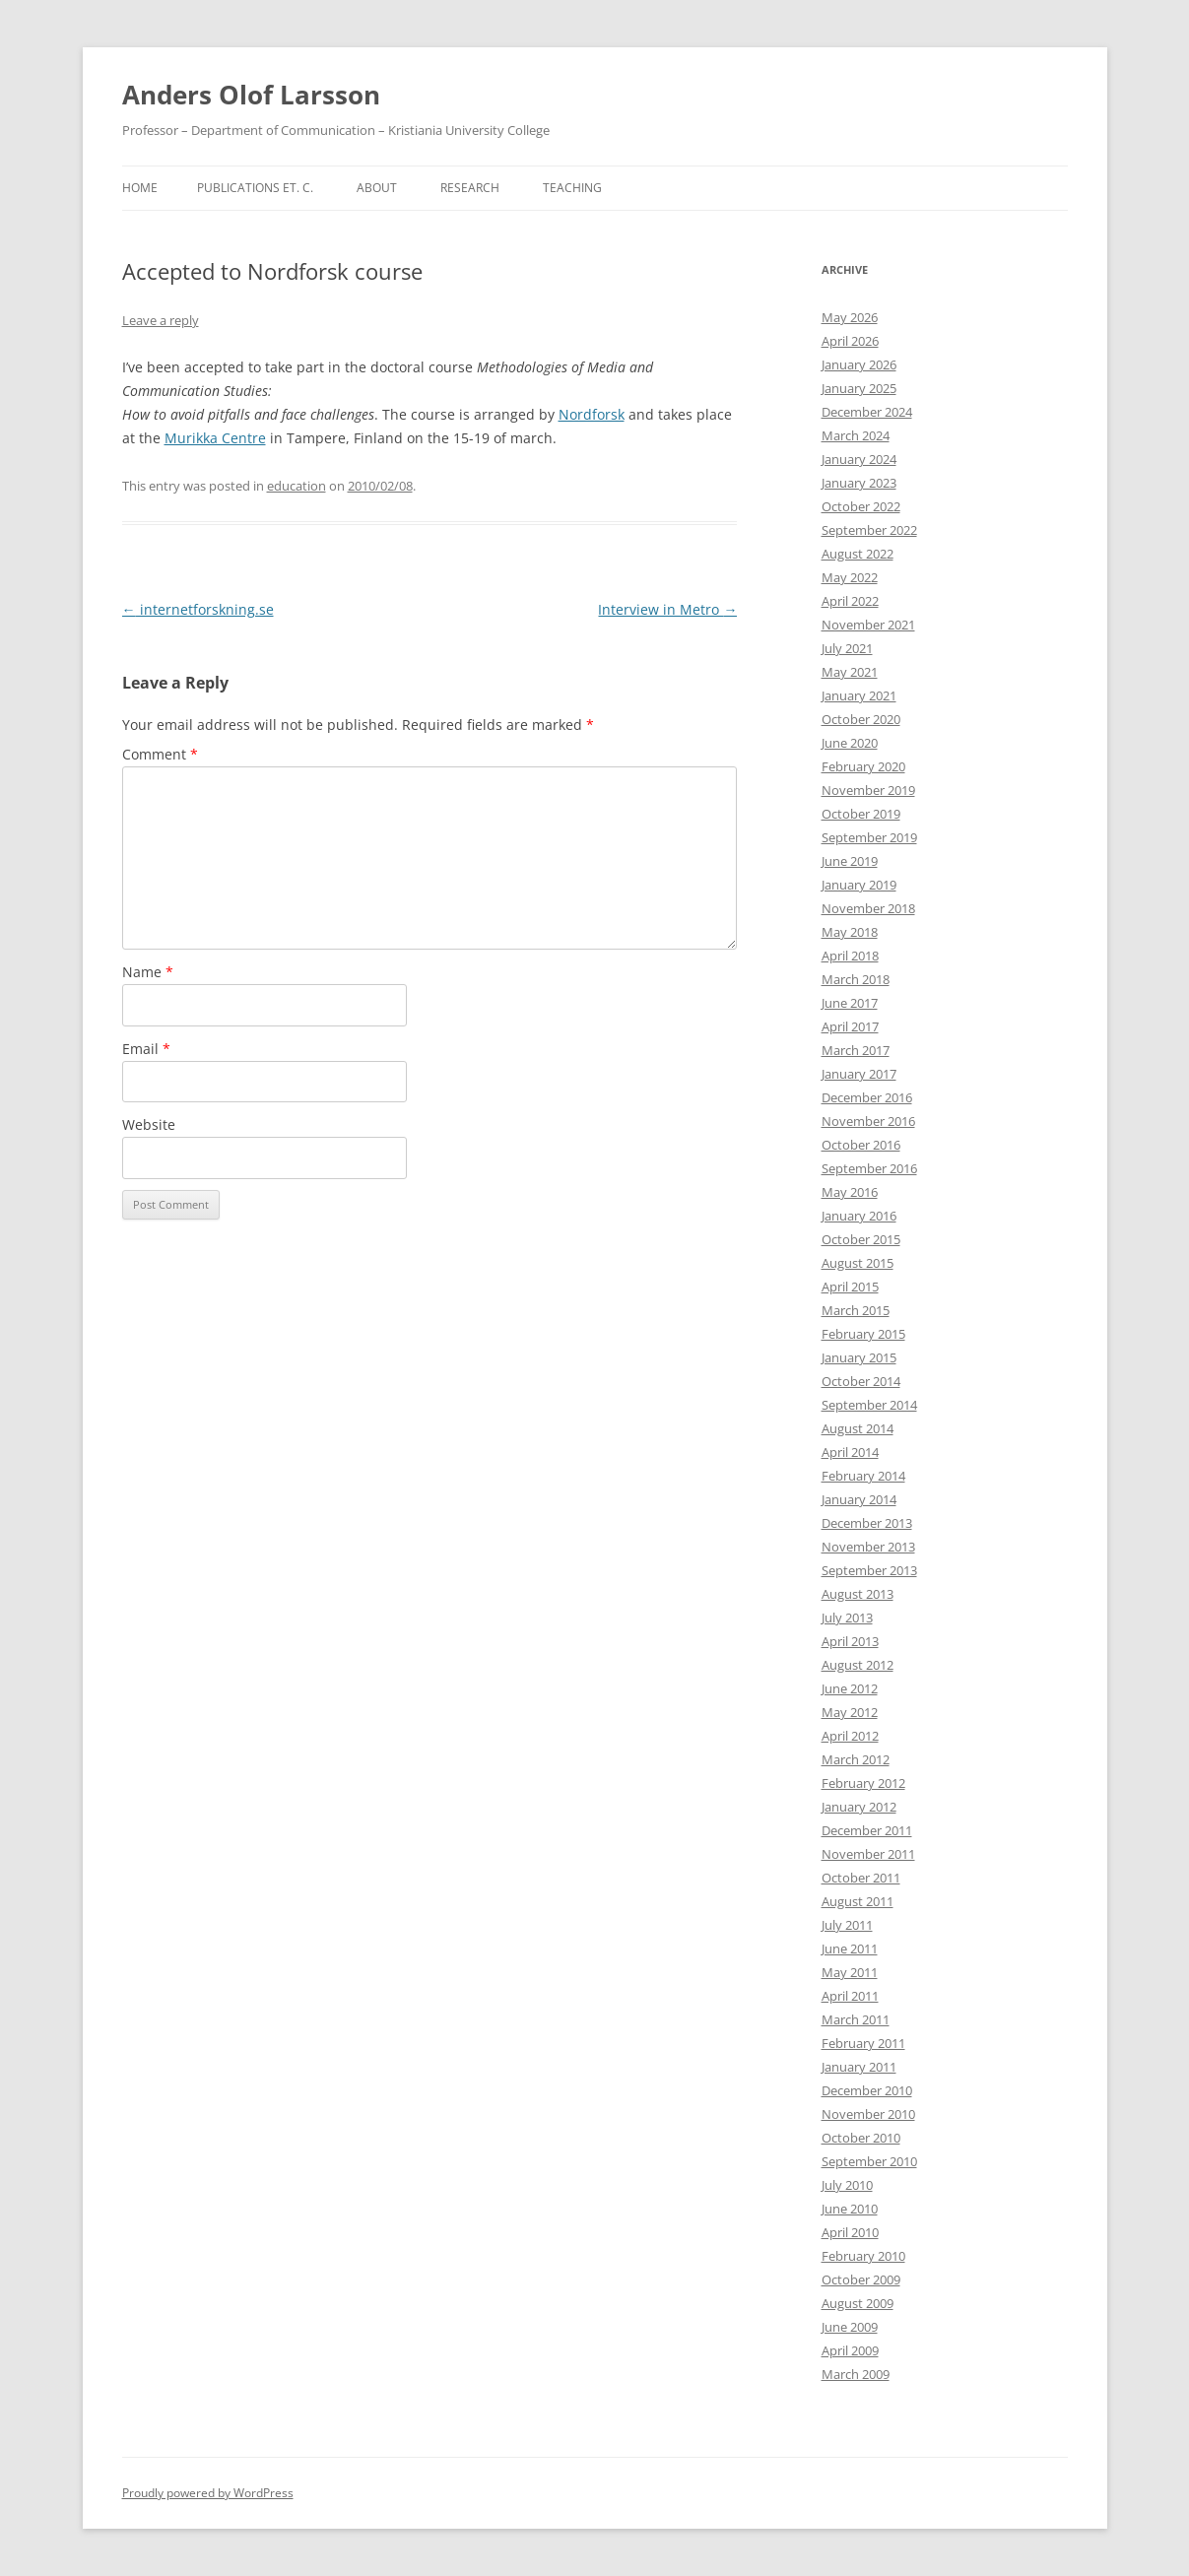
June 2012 (850, 1688)
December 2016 (867, 1097)
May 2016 (850, 1192)
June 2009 (850, 2327)
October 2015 (861, 1239)
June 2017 (850, 1003)
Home (140, 187)
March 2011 (856, 2019)
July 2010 (847, 2185)
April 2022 (850, 601)
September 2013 (869, 1570)
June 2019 (850, 861)
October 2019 (861, 814)
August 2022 (857, 553)
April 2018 (850, 955)
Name (147, 971)
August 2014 (857, 1428)
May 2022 (850, 577)
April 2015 (850, 1286)
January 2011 (859, 2067)
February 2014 (863, 1476)
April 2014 (850, 1452)
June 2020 (850, 743)
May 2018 (850, 932)
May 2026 (850, 317)
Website (148, 1124)
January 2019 (859, 884)
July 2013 (847, 1617)
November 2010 (868, 2114)
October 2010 (861, 2138)
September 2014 (869, 1405)
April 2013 (850, 1641)
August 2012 (857, 1665)
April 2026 (850, 341)
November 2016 (868, 1121)
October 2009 (861, 2279)
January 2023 (859, 483)
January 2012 (859, 1807)
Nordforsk (592, 414)
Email (146, 1048)
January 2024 (859, 459)
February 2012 (863, 1783)
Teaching (572, 187)
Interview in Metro (667, 609)
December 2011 (867, 1830)
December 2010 (867, 2090)
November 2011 (868, 1854)
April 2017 (850, 1026)
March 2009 (856, 2374)
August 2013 (857, 1594)
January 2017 (859, 1074)
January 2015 (859, 1357)
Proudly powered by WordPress (208, 2492)
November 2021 (868, 624)
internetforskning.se (198, 609)
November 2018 (868, 908)
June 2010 (850, 2208)
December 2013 (867, 1523)
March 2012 (856, 1759)
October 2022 (861, 506)
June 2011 (850, 1948)
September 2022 (869, 530)
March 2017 (856, 1050)
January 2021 (859, 695)
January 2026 (859, 364)
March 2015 (856, 1310)
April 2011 (850, 1996)
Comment (160, 754)
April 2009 (850, 2350)
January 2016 (859, 1215)
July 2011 (847, 1925)
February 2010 (863, 2256)
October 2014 (861, 1381)
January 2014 (859, 1499)
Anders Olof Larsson (251, 94)
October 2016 (861, 1145)
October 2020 (861, 719)
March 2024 (856, 435)
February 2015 (863, 1334)
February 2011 (863, 2043)
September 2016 (869, 1168)
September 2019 (869, 837)
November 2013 (868, 1546)
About (377, 187)
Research (469, 187)
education (296, 486)
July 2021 (847, 648)
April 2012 (850, 1736)
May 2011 (850, 1972)
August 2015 (857, 1263)
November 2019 (868, 790)
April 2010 (850, 2232)
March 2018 (856, 979)
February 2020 (863, 766)
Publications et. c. (255, 187)
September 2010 (869, 2161)
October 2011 (861, 1877)
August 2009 (857, 2303)
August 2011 (857, 1901)
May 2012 (850, 1712)
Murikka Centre (215, 438)
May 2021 (850, 672)
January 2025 (859, 388)
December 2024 (867, 412)
